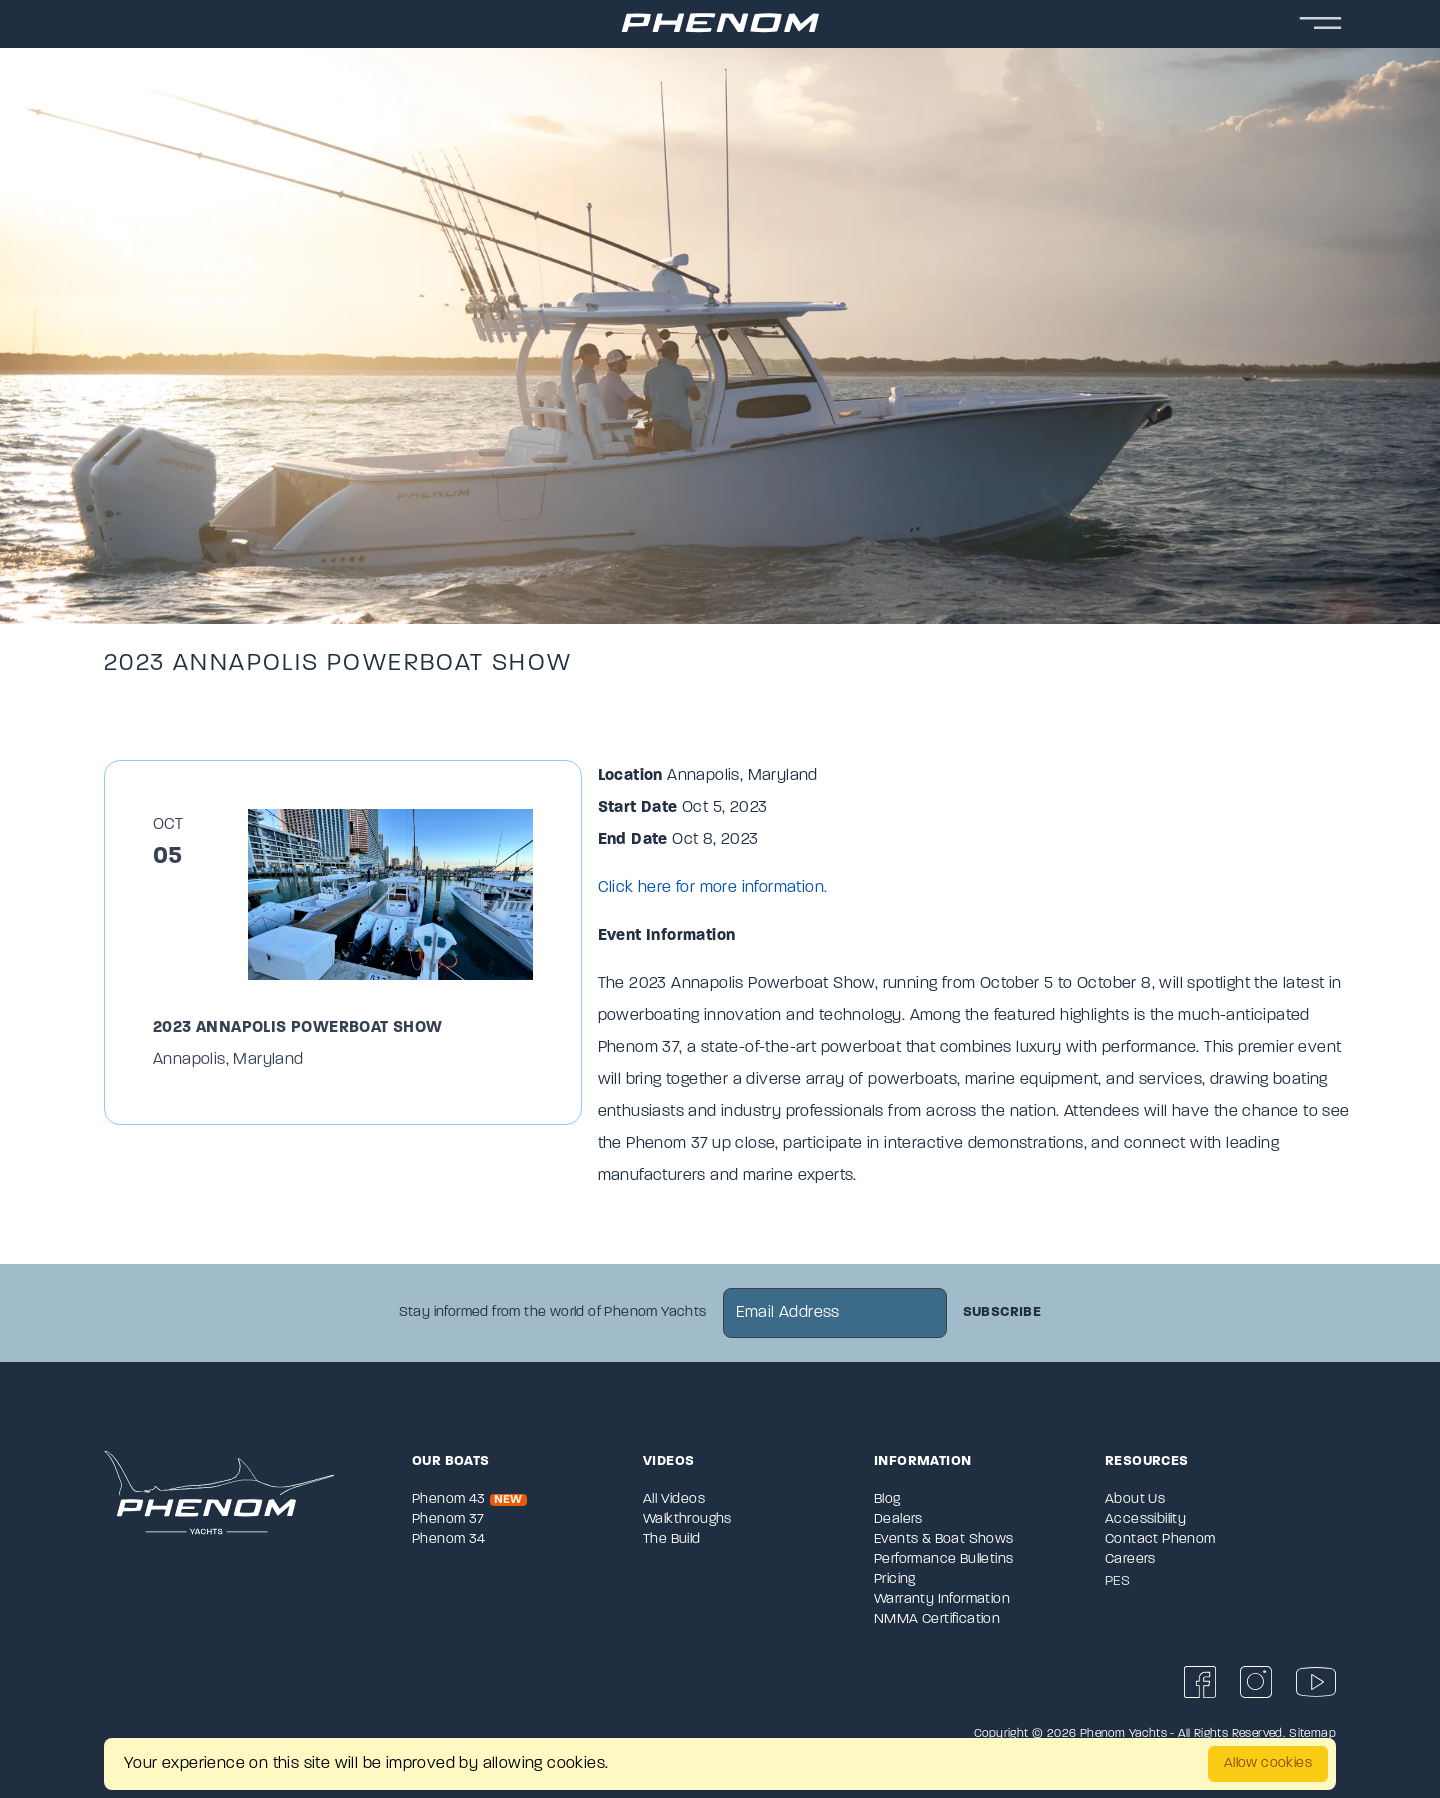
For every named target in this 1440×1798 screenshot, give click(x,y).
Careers (1130, 1559)
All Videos (674, 1499)
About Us (1135, 1499)
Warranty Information (942, 1599)
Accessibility (1145, 1519)
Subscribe (1002, 1312)
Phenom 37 (448, 1519)
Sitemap (1312, 1734)
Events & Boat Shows (944, 1539)
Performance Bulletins (943, 1559)
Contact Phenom (1160, 1539)
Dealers (898, 1519)
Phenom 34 (449, 1539)
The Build (672, 1539)
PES (1117, 1581)
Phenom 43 (469, 1499)
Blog (887, 1499)
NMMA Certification (937, 1619)
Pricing (895, 1579)
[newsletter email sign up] (835, 1313)
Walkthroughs (687, 1519)
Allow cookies (1268, 1763)
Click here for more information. (713, 888)
